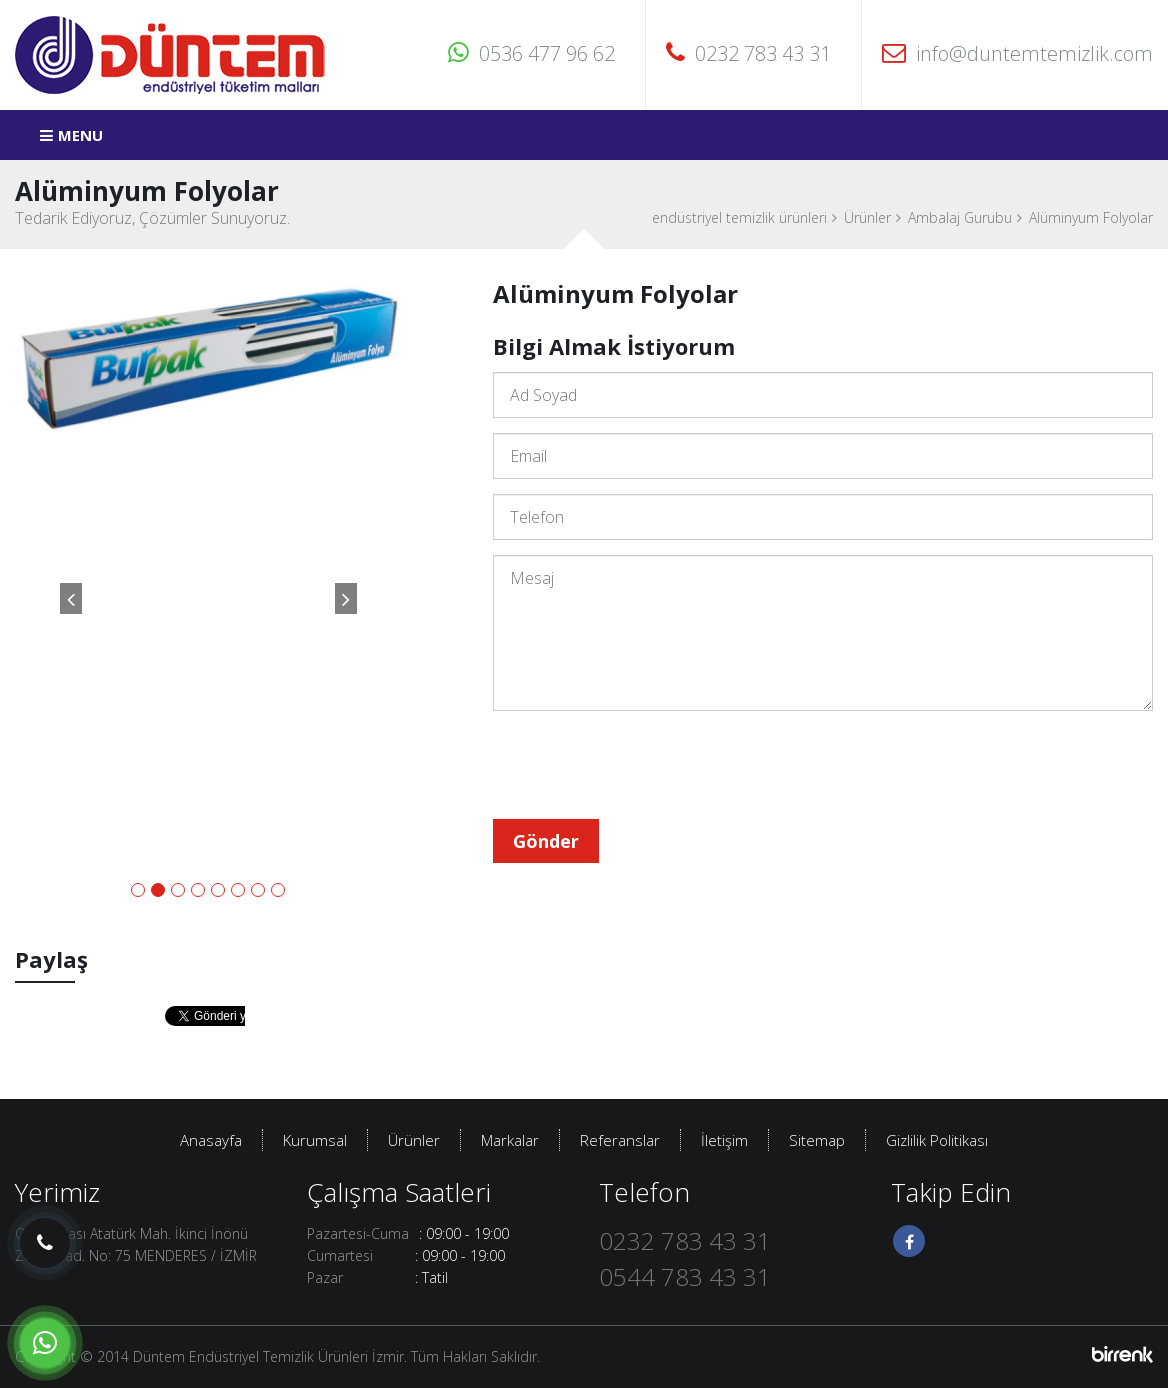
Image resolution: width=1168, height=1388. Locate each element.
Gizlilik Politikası (937, 1140)
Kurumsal (315, 1140)
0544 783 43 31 (685, 1276)
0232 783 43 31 (748, 53)
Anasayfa (211, 1140)
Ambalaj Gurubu (960, 217)
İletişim (724, 1140)
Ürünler (867, 217)
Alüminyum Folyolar (1091, 217)
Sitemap (817, 1140)
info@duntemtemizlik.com (1017, 53)
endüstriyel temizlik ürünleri (739, 217)
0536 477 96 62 (531, 53)
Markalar (510, 1140)
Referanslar (620, 1140)
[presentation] (645, 765)
